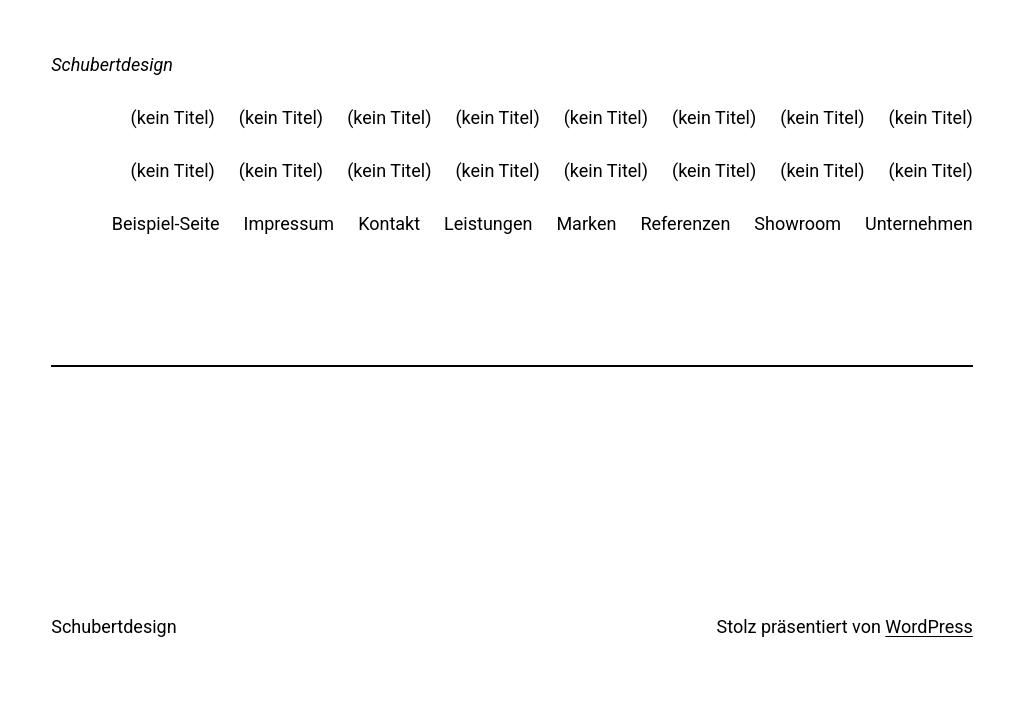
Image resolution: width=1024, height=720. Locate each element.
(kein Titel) (173, 117)
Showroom (797, 223)
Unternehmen (919, 223)
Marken (586, 223)
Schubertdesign (112, 64)
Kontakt (389, 223)
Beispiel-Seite (166, 223)
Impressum (289, 223)
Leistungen (488, 223)
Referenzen (685, 223)
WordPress (928, 626)
